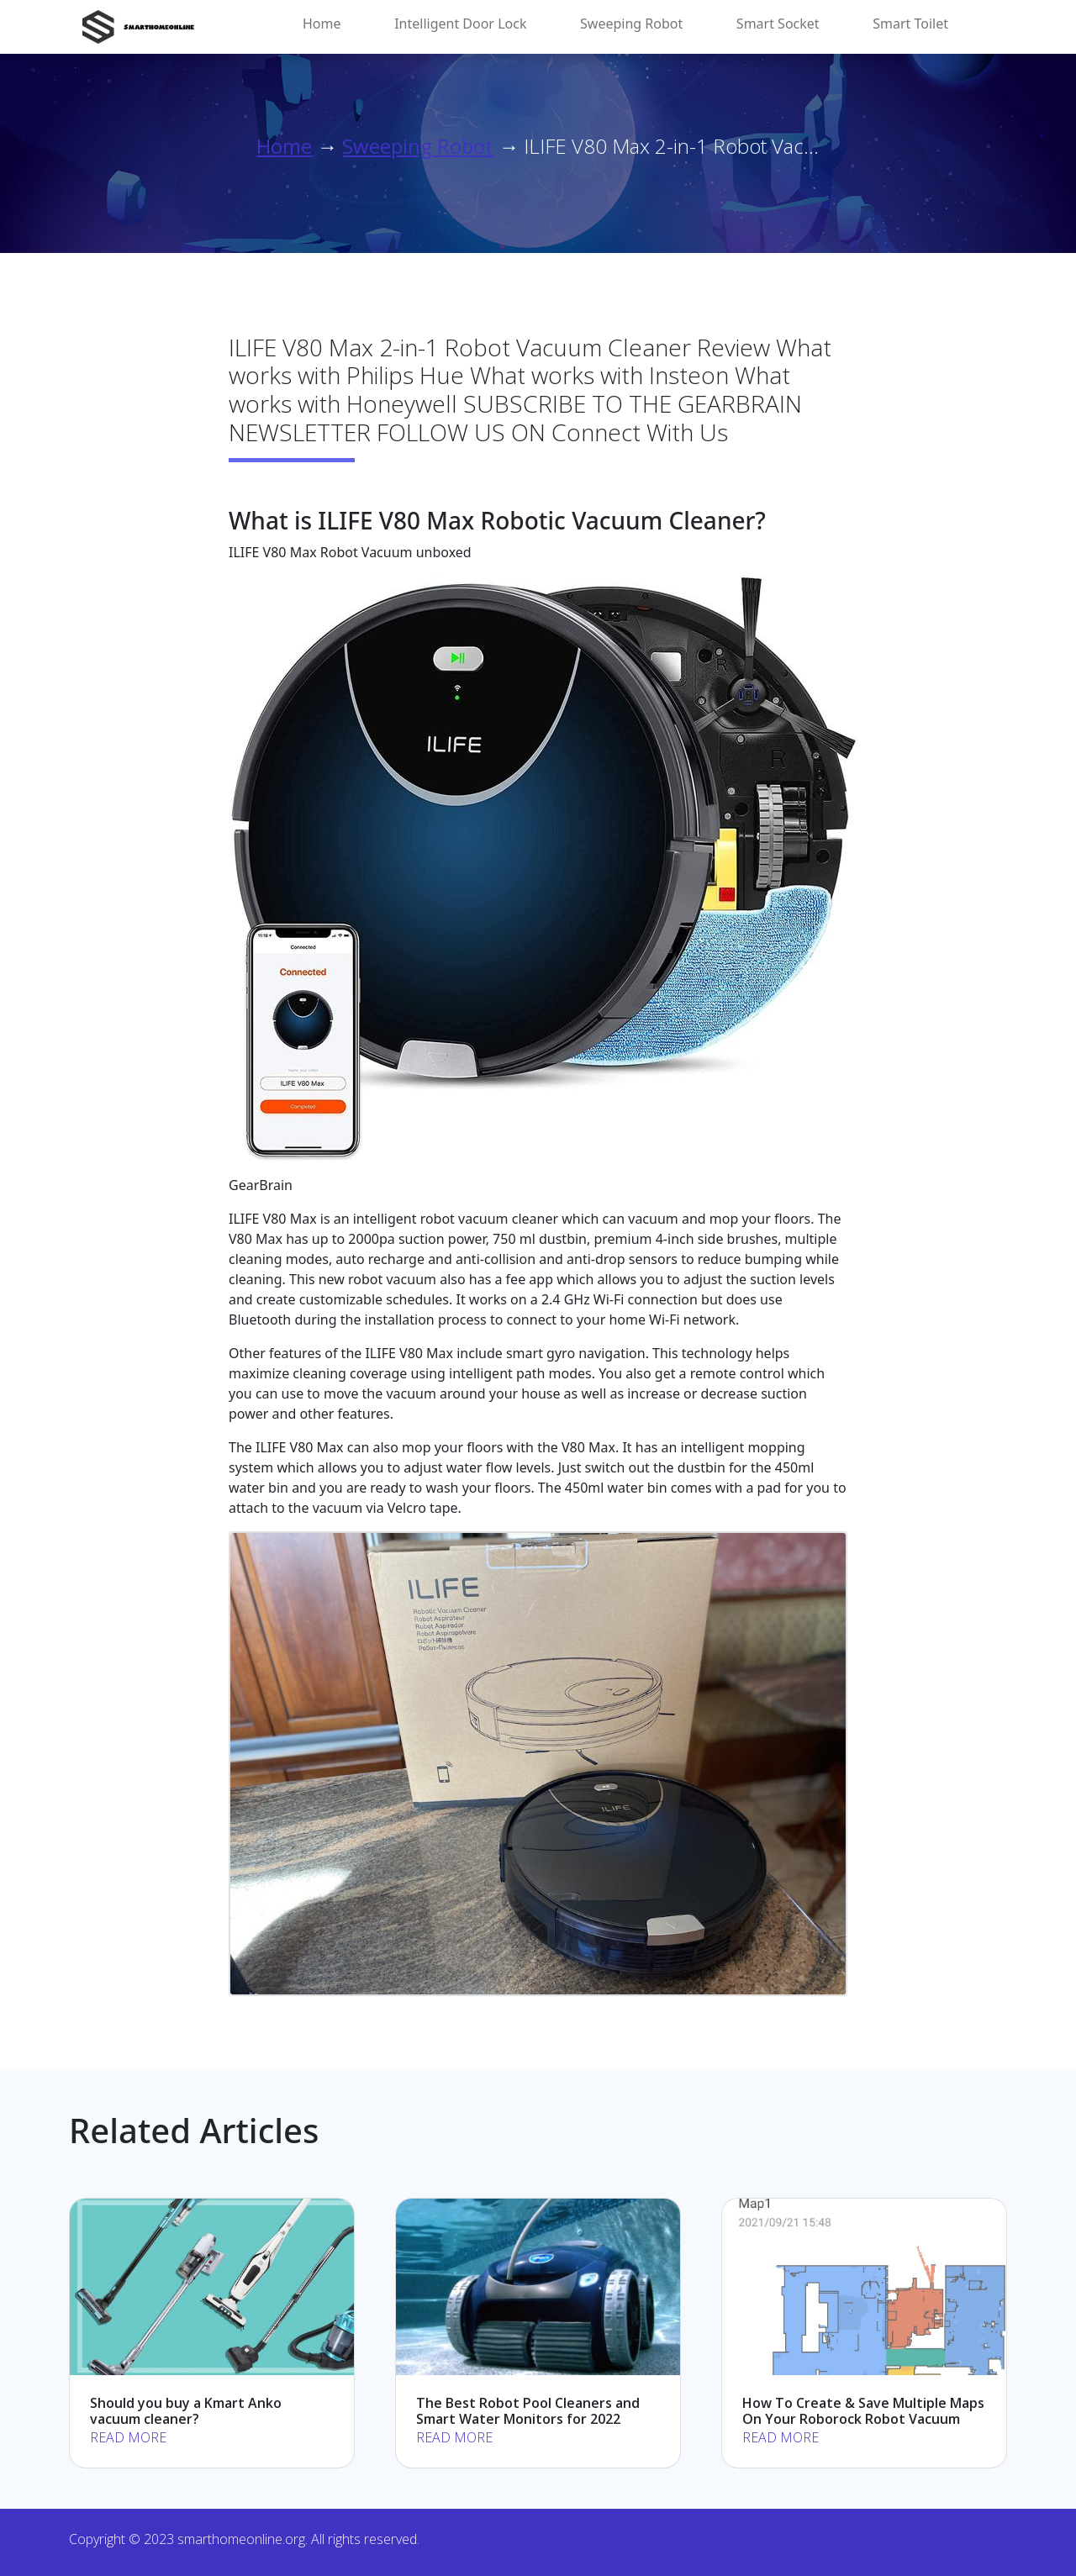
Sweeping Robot (631, 23)
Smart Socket (778, 23)
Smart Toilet (910, 23)
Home (322, 23)
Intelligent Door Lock (460, 23)
